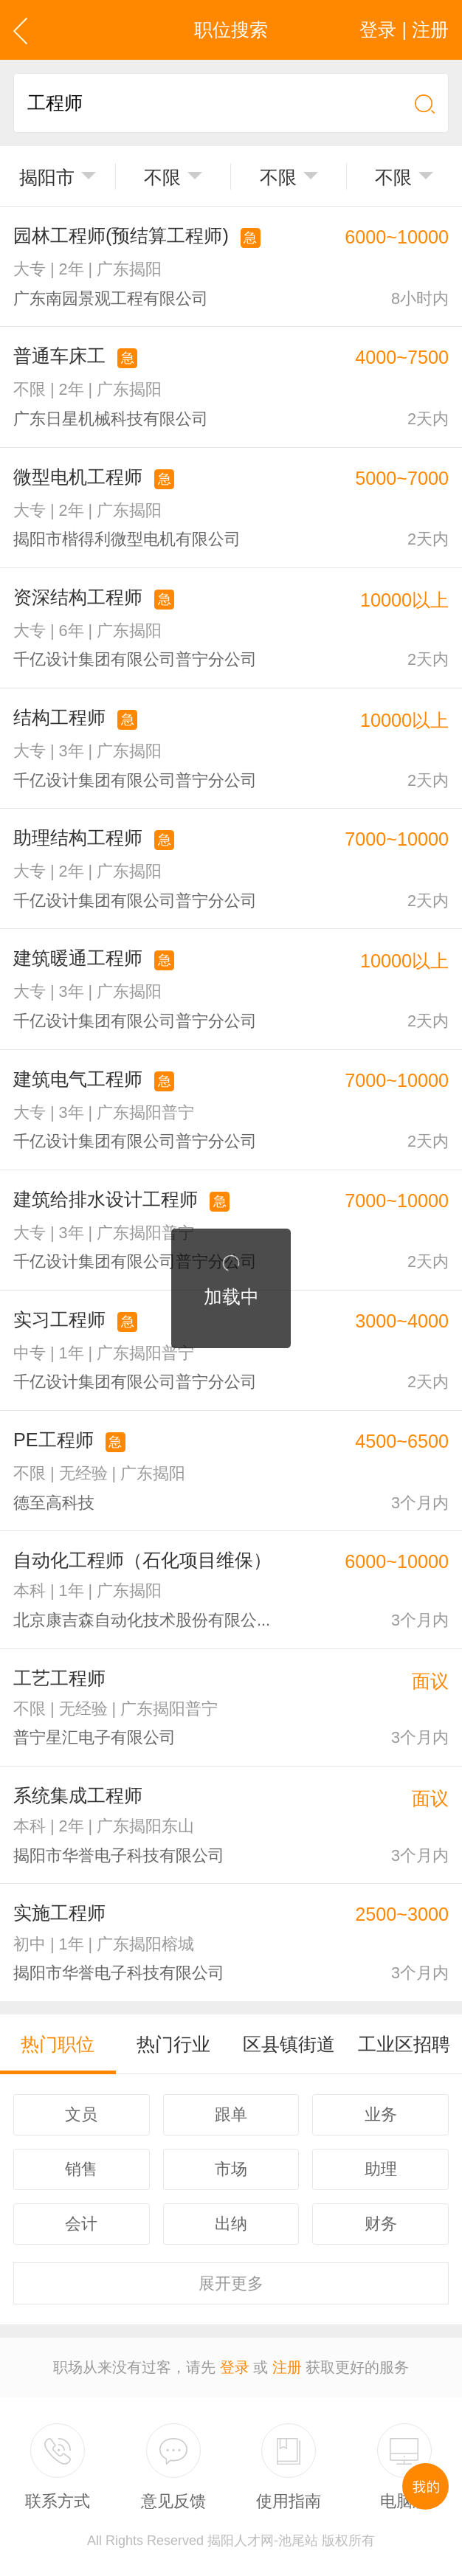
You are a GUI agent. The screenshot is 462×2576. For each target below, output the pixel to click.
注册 (287, 2367)
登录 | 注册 (404, 29)
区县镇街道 (289, 2044)
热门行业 (173, 2044)
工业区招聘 (404, 2044)
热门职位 (57, 2044)
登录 (234, 2367)
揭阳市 (47, 177)
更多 (231, 2283)
